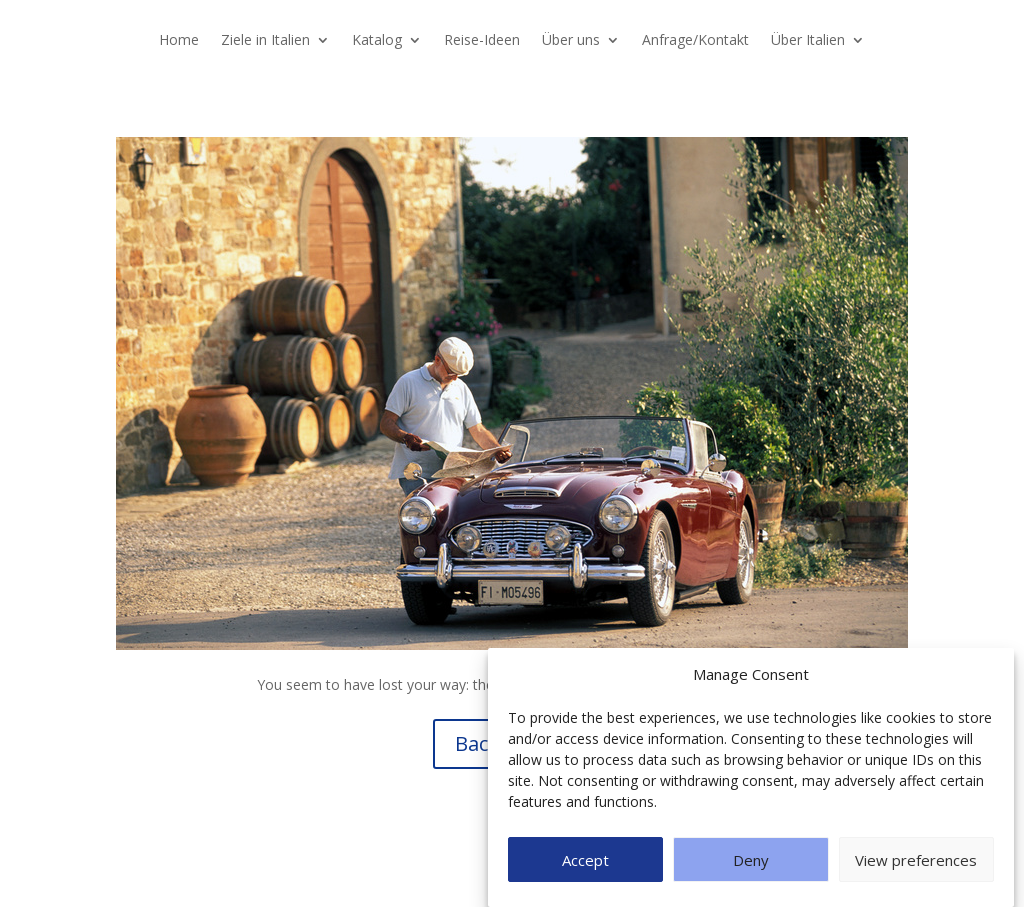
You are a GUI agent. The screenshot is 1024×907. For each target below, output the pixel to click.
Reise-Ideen (482, 41)
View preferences (916, 860)
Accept (585, 860)
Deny (751, 860)
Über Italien (808, 41)
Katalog (377, 41)
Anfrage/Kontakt (695, 41)
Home (179, 41)
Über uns (571, 41)
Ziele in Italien (265, 41)
